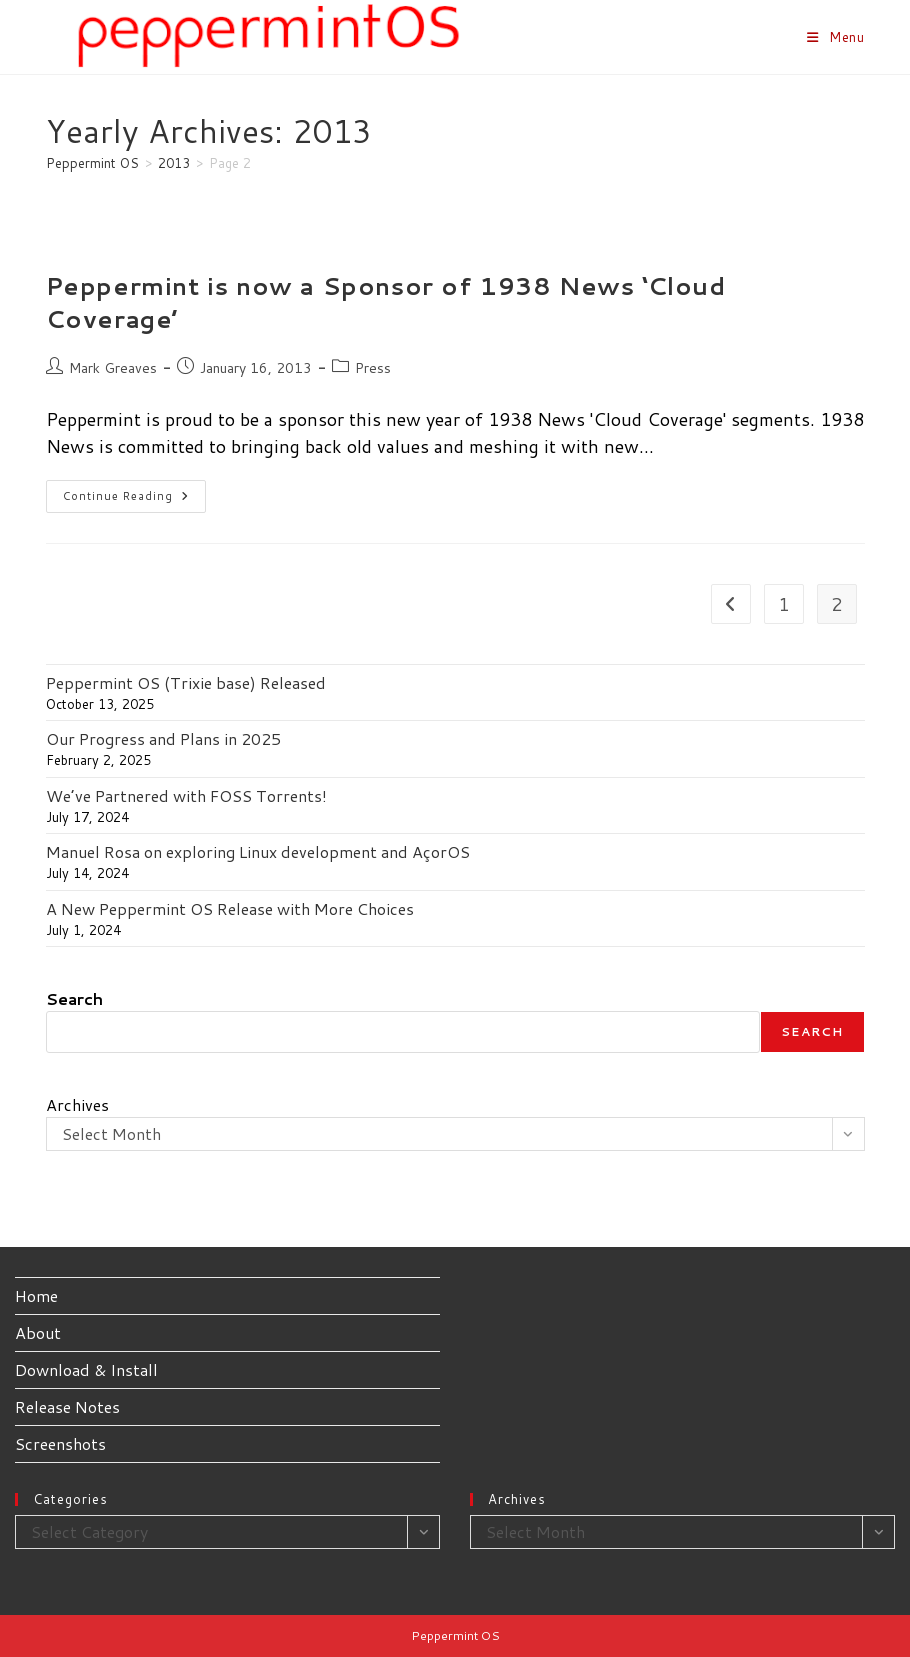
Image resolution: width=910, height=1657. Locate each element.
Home (36, 1295)
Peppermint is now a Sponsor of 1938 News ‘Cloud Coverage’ (386, 303)
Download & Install (86, 1369)
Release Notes (67, 1406)
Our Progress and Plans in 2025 (163, 738)
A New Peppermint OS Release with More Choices (230, 908)
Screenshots (60, 1443)
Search (74, 998)
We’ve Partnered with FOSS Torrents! (186, 795)
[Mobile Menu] (836, 37)
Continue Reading (134, 500)
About (38, 1332)
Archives (77, 1104)
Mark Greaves (113, 368)
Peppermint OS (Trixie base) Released (186, 682)
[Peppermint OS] (92, 163)
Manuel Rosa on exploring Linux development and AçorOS (258, 851)
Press (373, 368)
